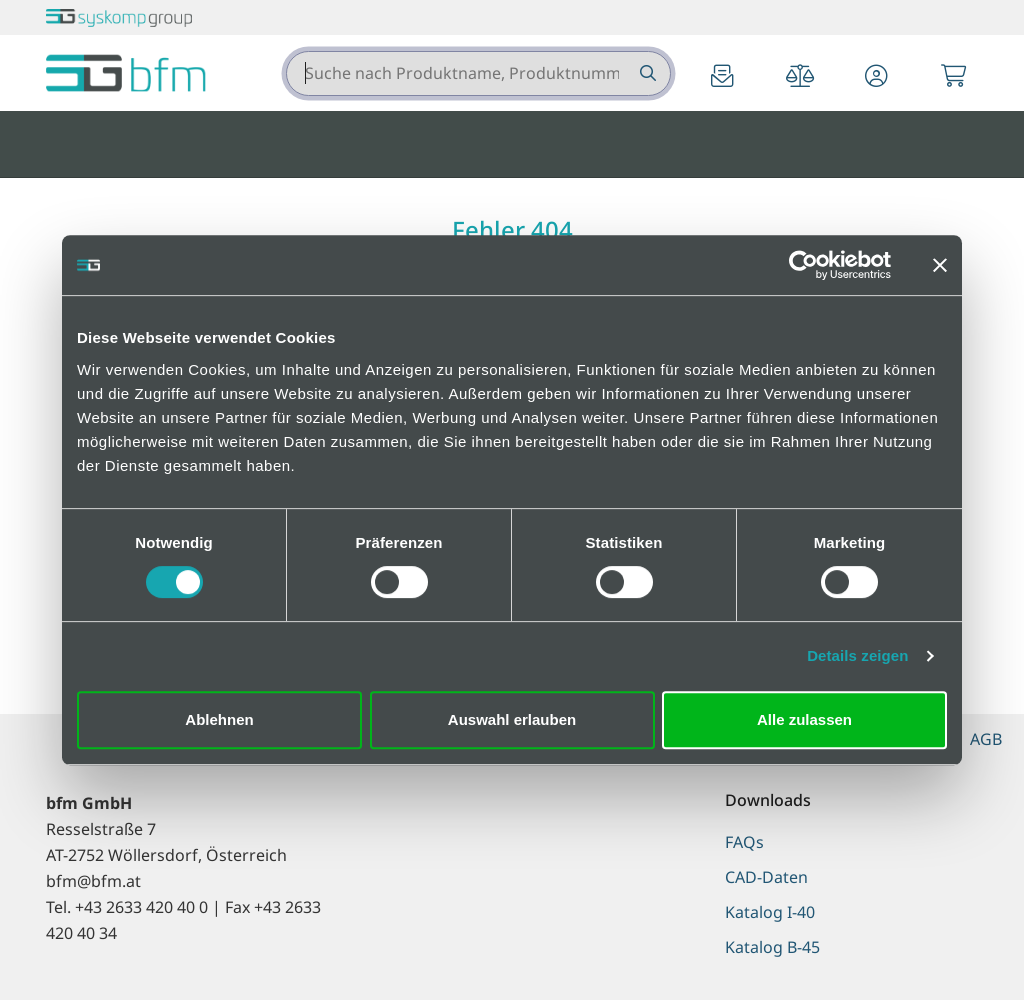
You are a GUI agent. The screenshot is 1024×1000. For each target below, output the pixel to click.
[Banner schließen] (940, 265)
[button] (877, 77)
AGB (986, 739)
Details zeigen (857, 655)
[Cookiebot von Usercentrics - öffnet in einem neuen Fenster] (803, 265)
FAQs (744, 842)
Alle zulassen (804, 719)
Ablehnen (219, 719)
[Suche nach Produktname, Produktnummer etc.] (646, 73)
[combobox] (478, 73)
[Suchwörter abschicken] (646, 73)
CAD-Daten (766, 877)
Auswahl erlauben (512, 719)
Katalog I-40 (770, 912)
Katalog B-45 (772, 947)
